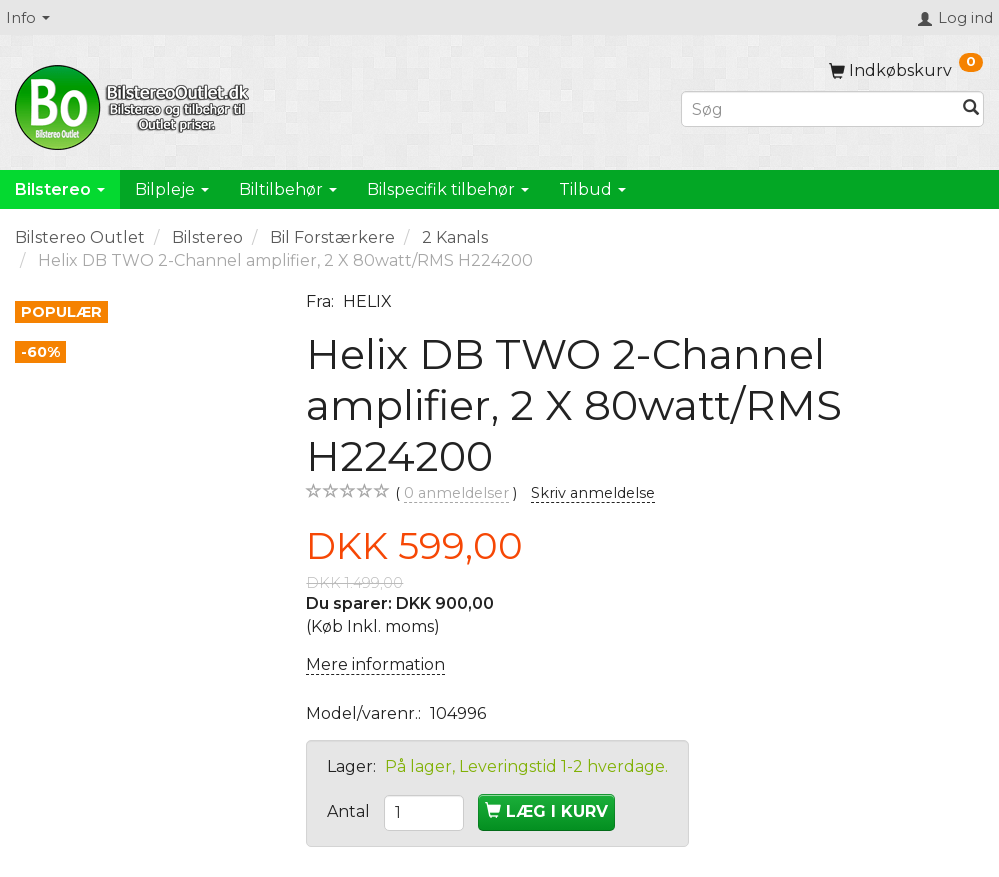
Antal (350, 811)
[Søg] (971, 109)
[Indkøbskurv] (906, 70)
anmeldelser (456, 493)
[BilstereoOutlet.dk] (135, 104)
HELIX (367, 301)
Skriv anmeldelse (593, 493)
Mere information (375, 664)
